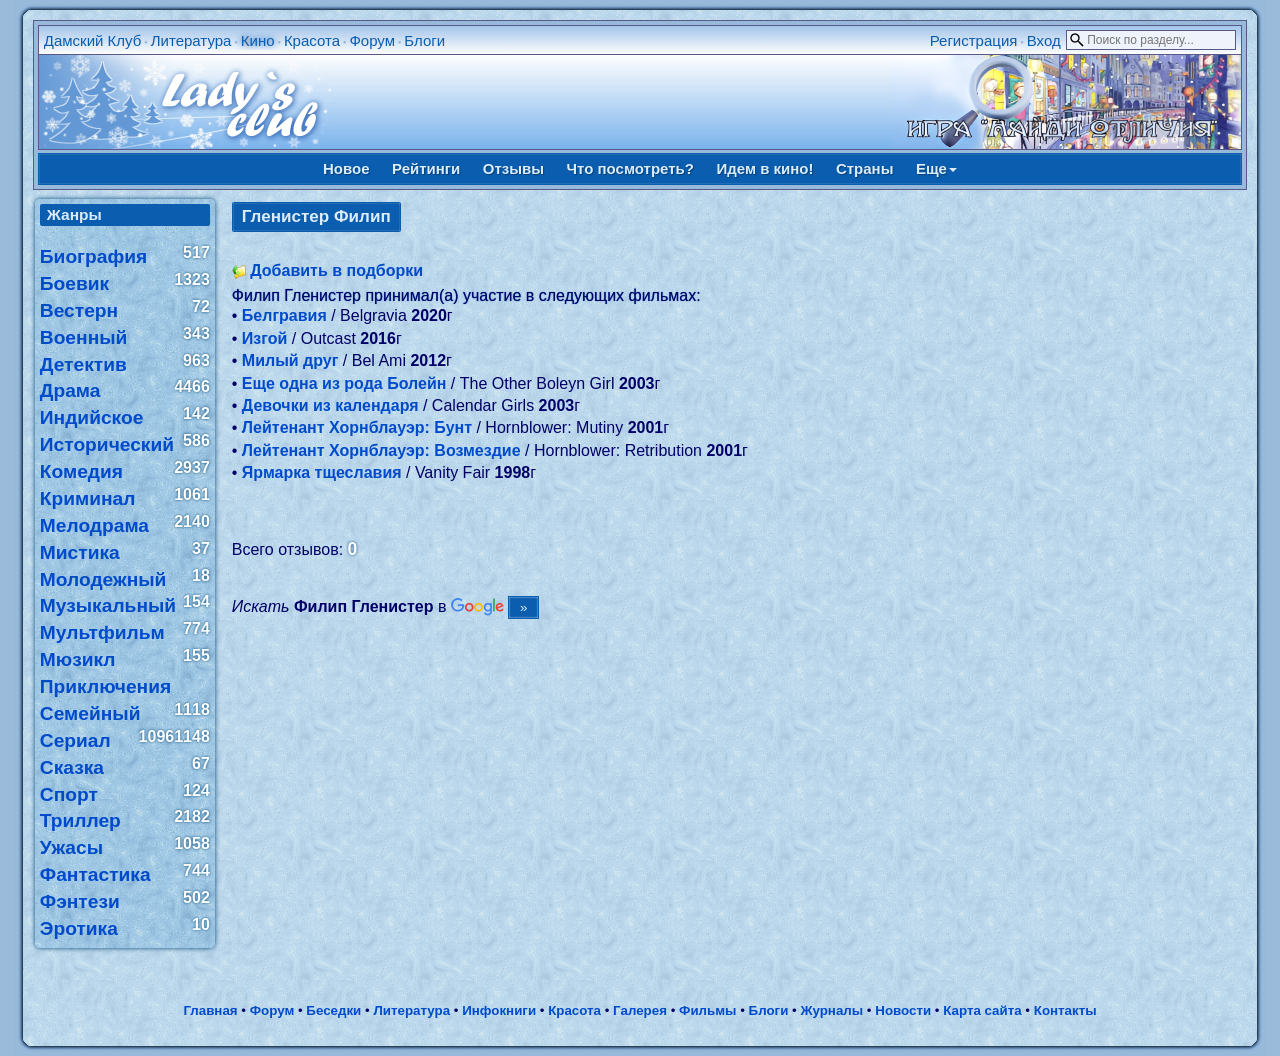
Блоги (424, 40)
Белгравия (284, 315)
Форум (372, 40)
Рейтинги (426, 168)
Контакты (1065, 1010)
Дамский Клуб (93, 40)
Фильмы (707, 1010)
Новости (903, 1010)
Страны (865, 168)
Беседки (333, 1010)
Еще (936, 168)
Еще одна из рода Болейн (344, 383)
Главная (210, 1010)
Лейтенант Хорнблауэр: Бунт (357, 427)
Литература (191, 40)
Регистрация (974, 40)
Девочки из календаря (330, 405)
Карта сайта (982, 1010)
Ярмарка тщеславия (322, 472)
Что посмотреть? (630, 168)
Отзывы (513, 168)
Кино (258, 40)
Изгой (265, 338)
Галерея (640, 1010)
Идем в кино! (764, 168)
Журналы (831, 1010)
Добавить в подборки (336, 270)
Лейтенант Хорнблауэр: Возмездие (381, 450)
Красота (312, 40)
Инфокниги (499, 1010)
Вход (1044, 40)
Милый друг (290, 360)
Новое (346, 168)
